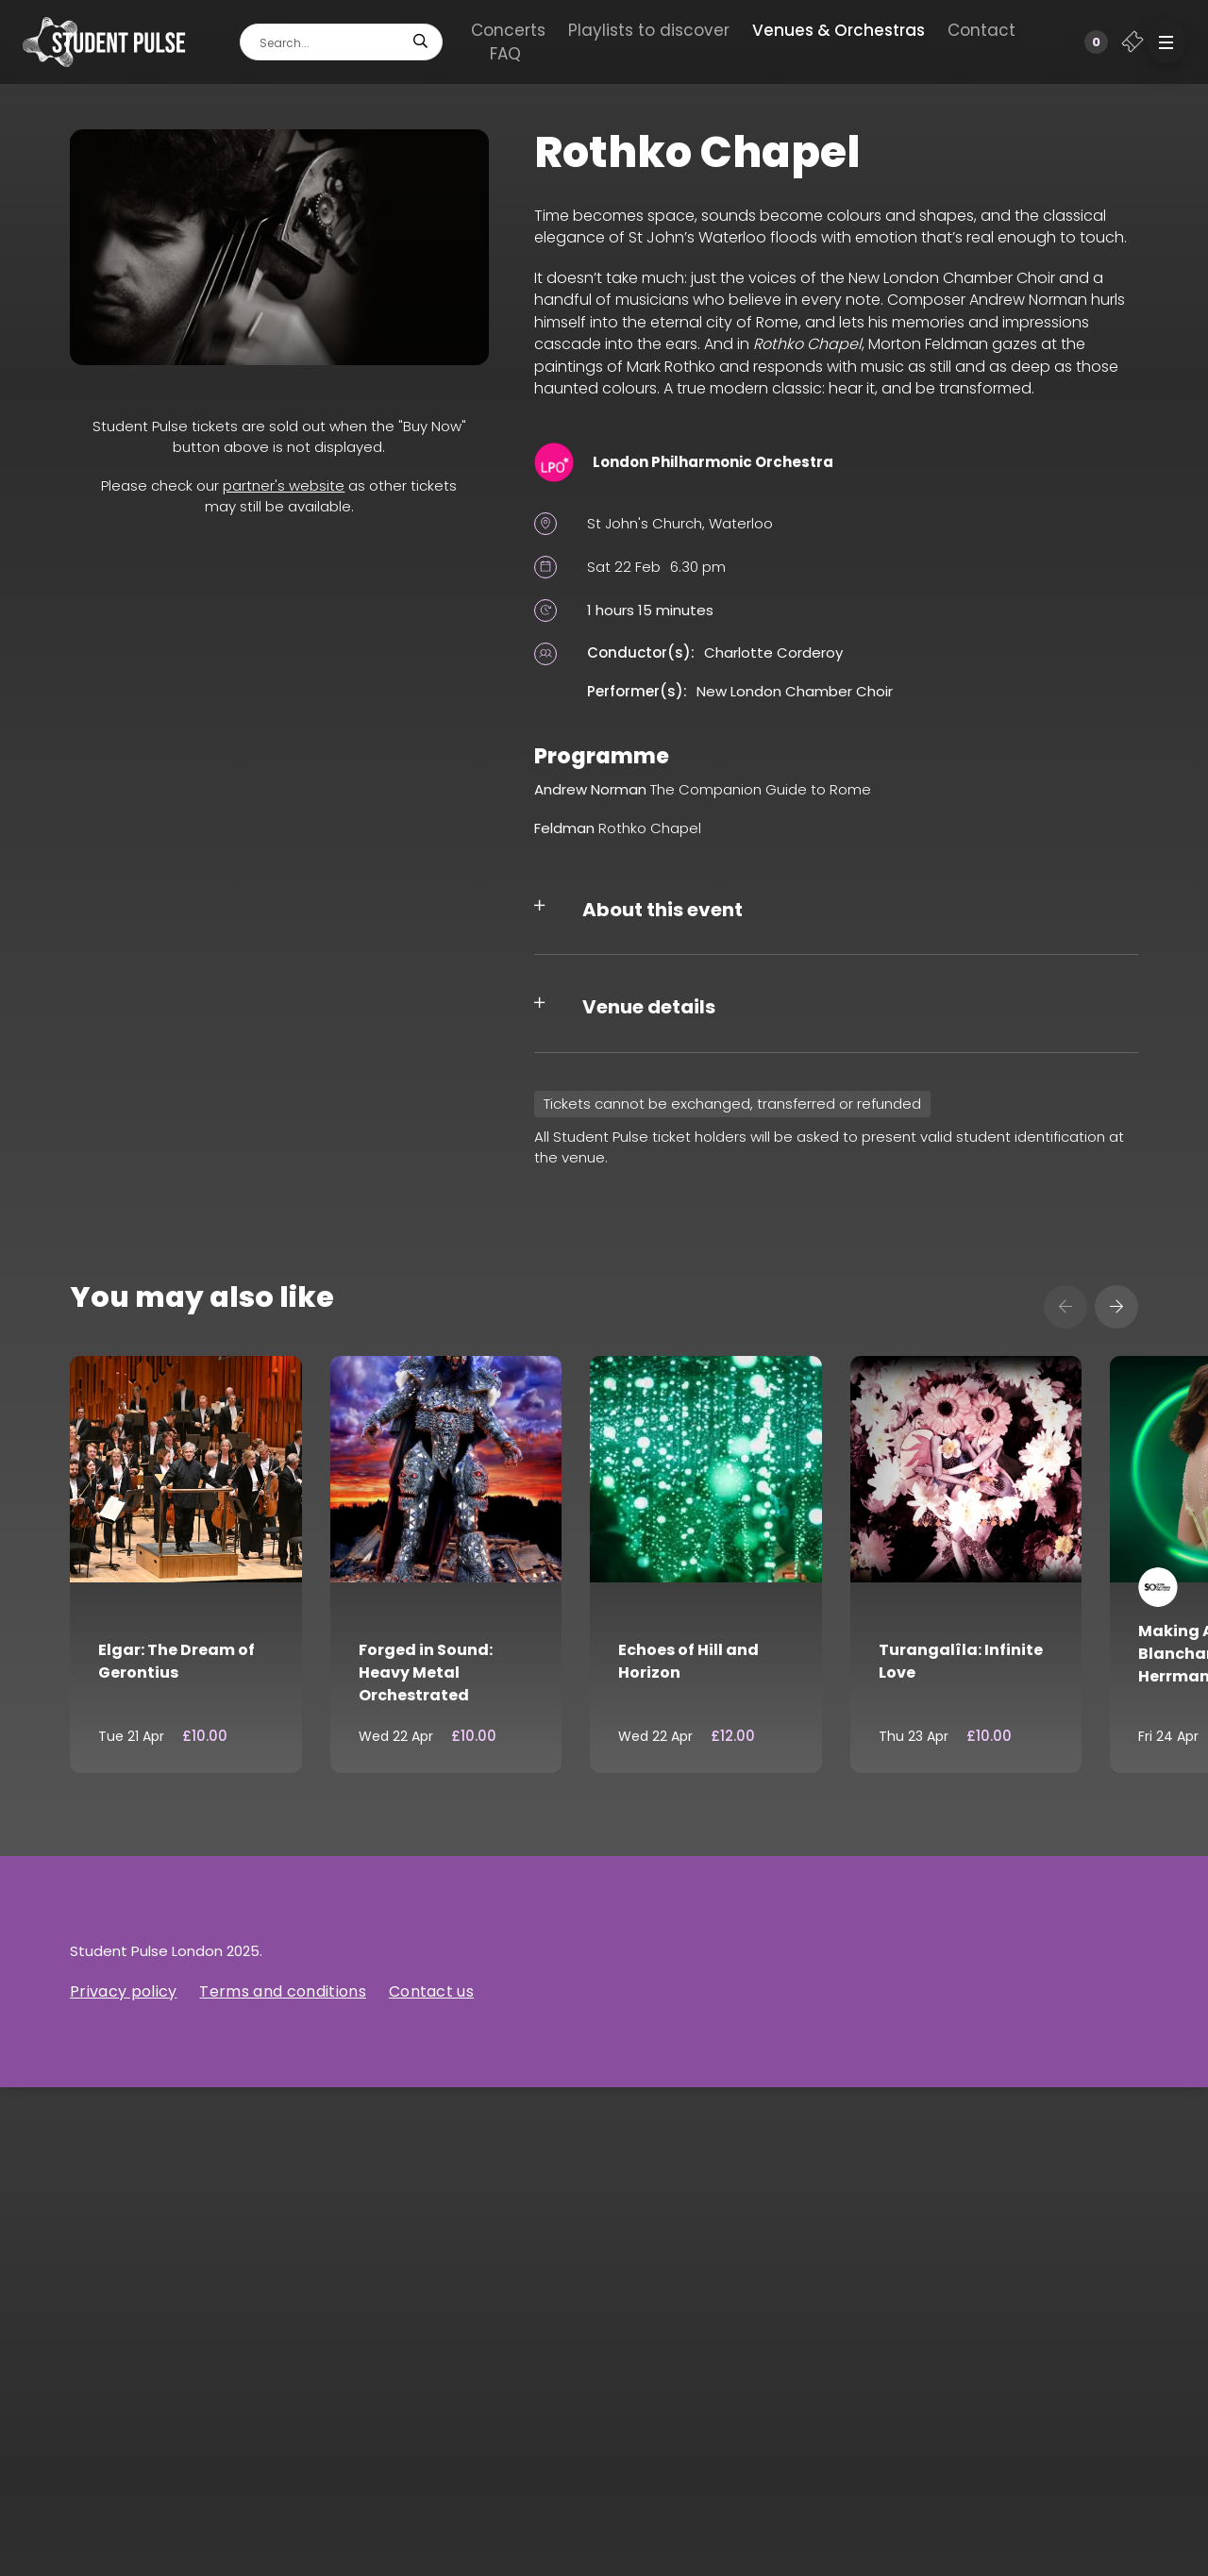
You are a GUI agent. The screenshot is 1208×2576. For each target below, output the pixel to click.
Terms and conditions (282, 1991)
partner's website (283, 485)
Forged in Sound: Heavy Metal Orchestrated (426, 1672)
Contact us (431, 1991)
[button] (1166, 42)
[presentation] (1065, 1307)
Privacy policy (123, 1991)
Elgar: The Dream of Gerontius (176, 1661)
